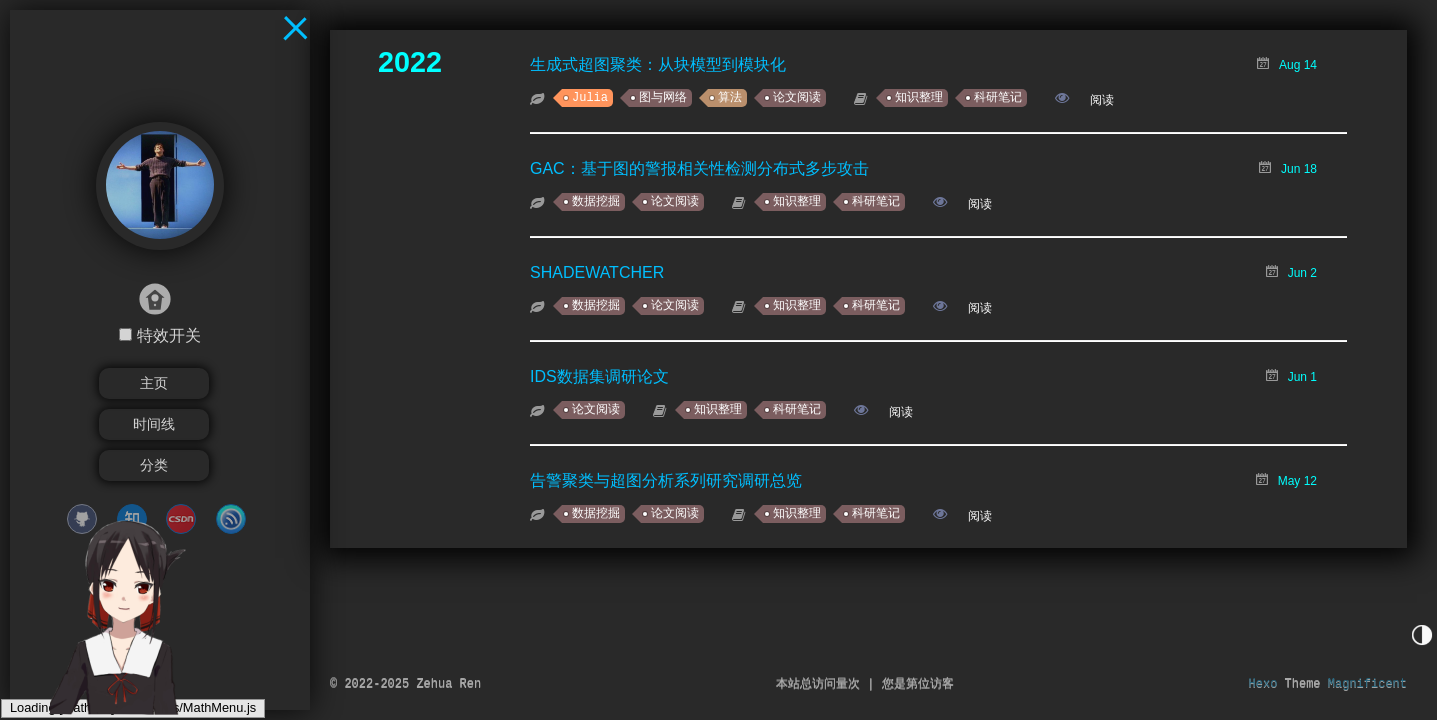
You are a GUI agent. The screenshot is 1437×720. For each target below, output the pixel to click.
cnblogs (231, 519)
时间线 (154, 424)
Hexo (1263, 684)
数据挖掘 (596, 202)
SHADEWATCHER (597, 272)
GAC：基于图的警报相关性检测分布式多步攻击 (699, 168)
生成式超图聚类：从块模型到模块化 (658, 64)
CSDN (181, 519)
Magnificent (1367, 684)
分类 (154, 465)
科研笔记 (998, 98)
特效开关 (169, 335)
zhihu (132, 519)
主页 (154, 383)
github (82, 519)
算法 (730, 98)
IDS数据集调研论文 (599, 376)
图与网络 (663, 98)
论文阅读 (797, 98)
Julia (590, 98)
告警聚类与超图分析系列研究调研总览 (666, 480)
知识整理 (919, 98)
